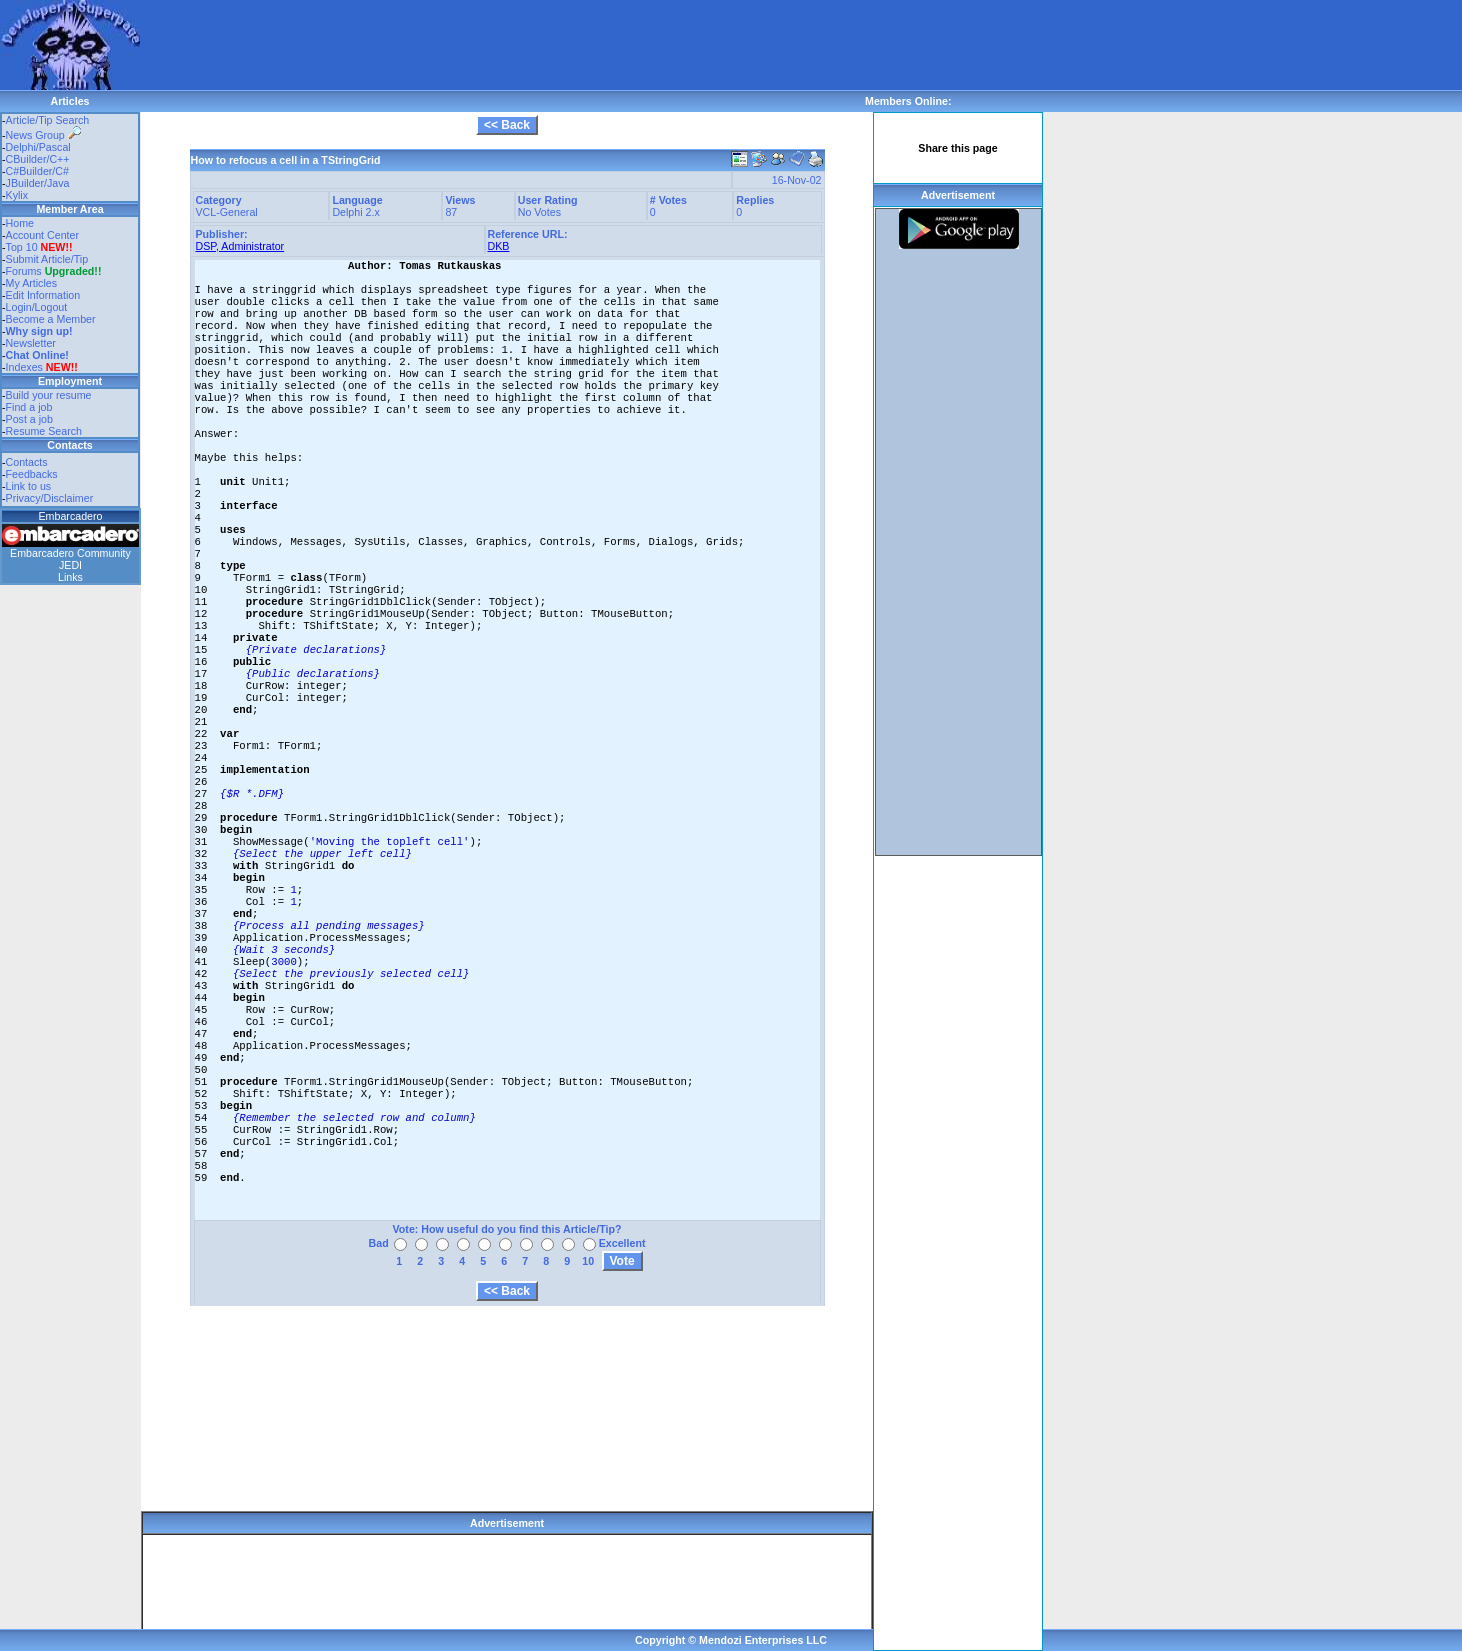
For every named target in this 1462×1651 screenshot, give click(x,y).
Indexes (24, 367)
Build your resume (49, 395)
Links (70, 577)
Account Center (42, 235)
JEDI (70, 565)
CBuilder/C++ (38, 159)
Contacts (27, 462)
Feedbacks (32, 474)
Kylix (17, 195)
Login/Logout (37, 307)
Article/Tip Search (48, 120)
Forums (54, 271)
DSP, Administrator (240, 246)
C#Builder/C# (37, 171)
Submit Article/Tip (47, 259)
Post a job (29, 419)
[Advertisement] (504, 45)
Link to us (29, 486)
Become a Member (51, 319)
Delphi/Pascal (38, 147)
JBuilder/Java (38, 183)
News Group (43, 135)
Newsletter (31, 343)
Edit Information (43, 295)
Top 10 (22, 247)
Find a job (29, 407)
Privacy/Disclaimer (50, 498)
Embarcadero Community (70, 553)
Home (20, 223)
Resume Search (44, 431)
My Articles (32, 283)
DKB (499, 246)
